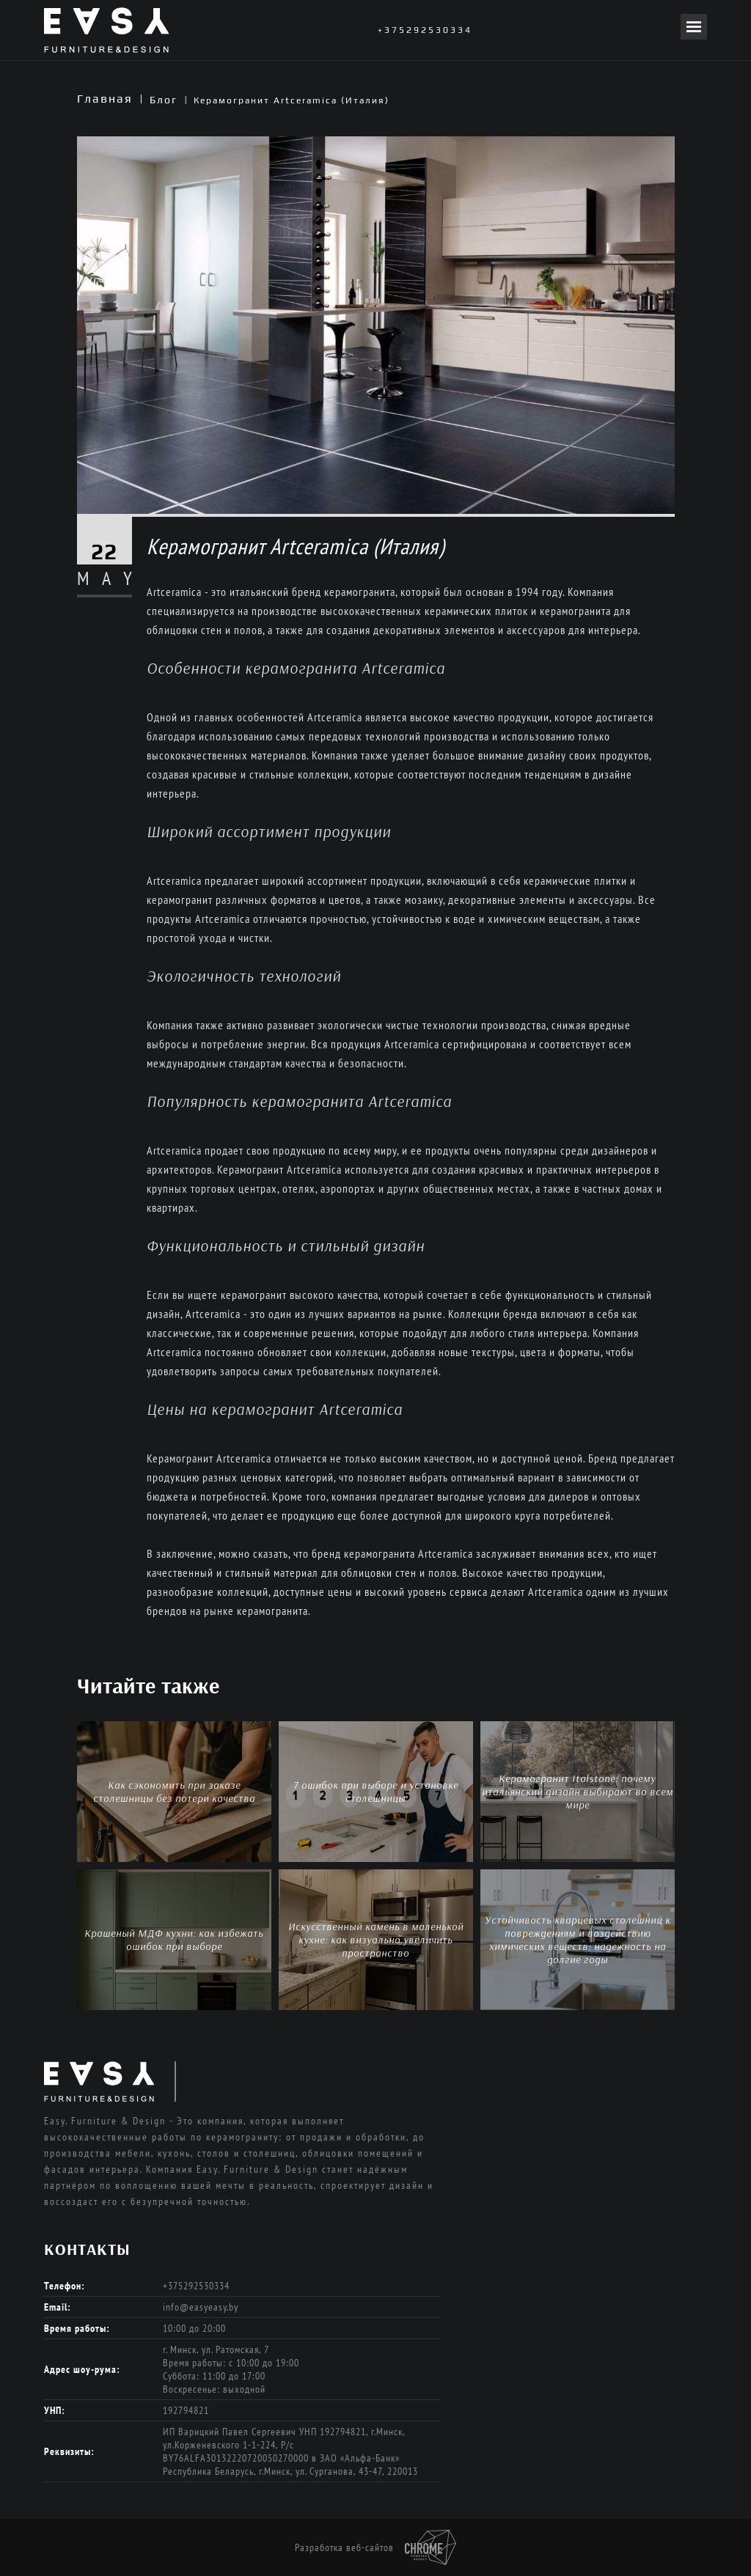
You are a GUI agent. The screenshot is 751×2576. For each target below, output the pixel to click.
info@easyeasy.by (200, 2307)
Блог (163, 100)
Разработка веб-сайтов (375, 2547)
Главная (105, 99)
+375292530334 (425, 30)
